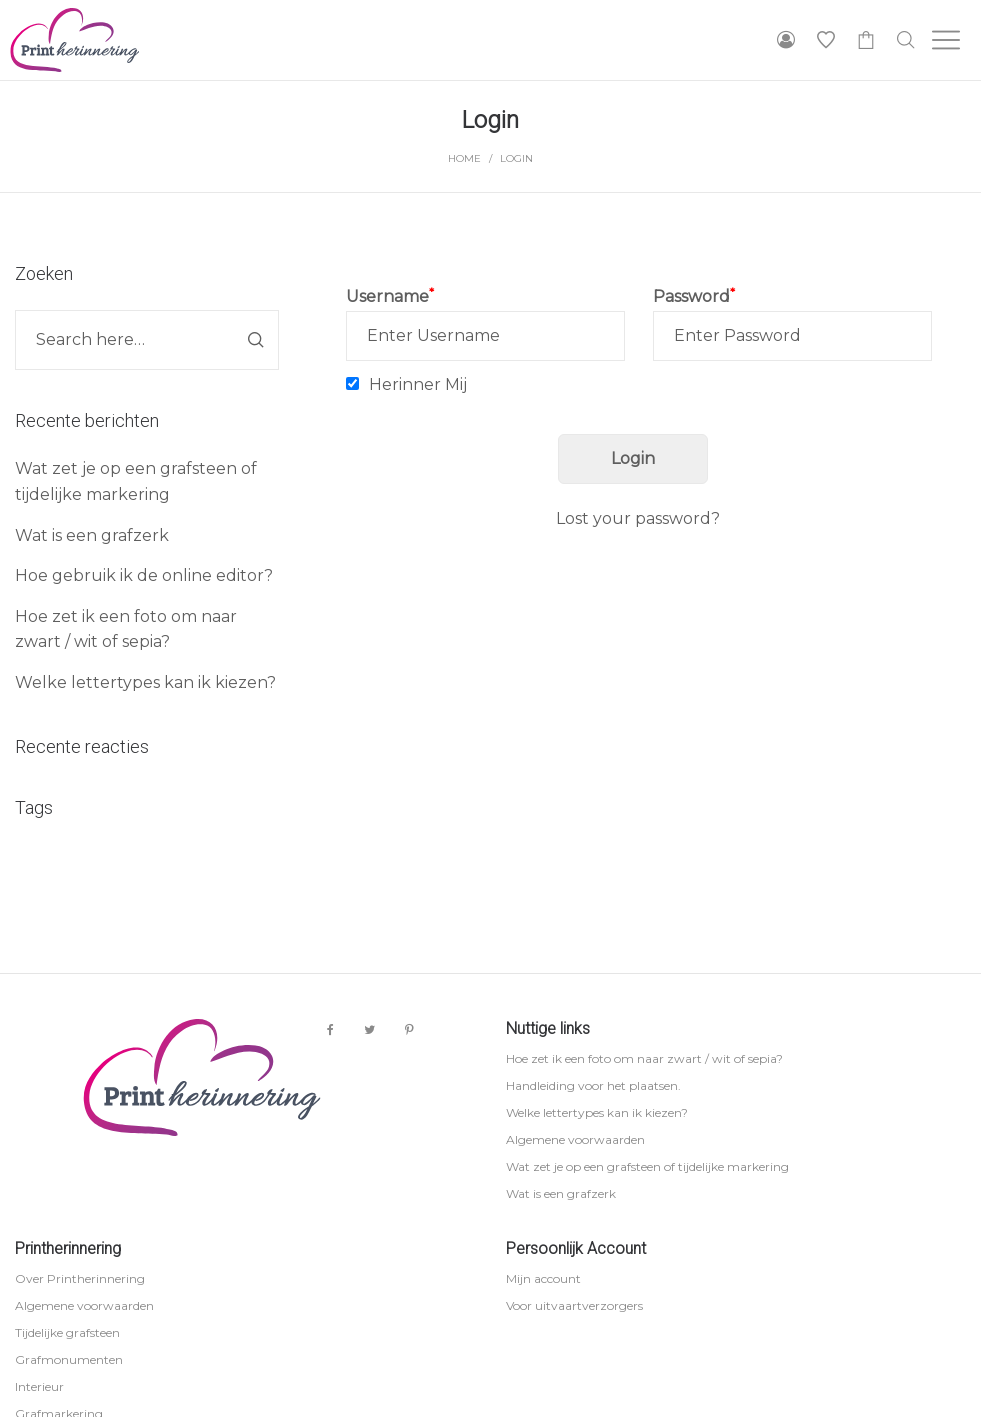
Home (464, 158)
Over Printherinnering (80, 1278)
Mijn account (543, 1278)
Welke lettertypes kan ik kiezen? (145, 682)
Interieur (39, 1386)
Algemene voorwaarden (575, 1139)
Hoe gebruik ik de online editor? (144, 575)
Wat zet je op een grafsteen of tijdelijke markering (647, 1166)
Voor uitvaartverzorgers (574, 1305)
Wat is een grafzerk (92, 535)
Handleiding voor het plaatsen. (593, 1085)
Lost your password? (638, 518)
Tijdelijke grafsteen (67, 1332)
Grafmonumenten (69, 1359)
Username (390, 296)
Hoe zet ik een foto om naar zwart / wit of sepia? (644, 1058)
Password (694, 296)
